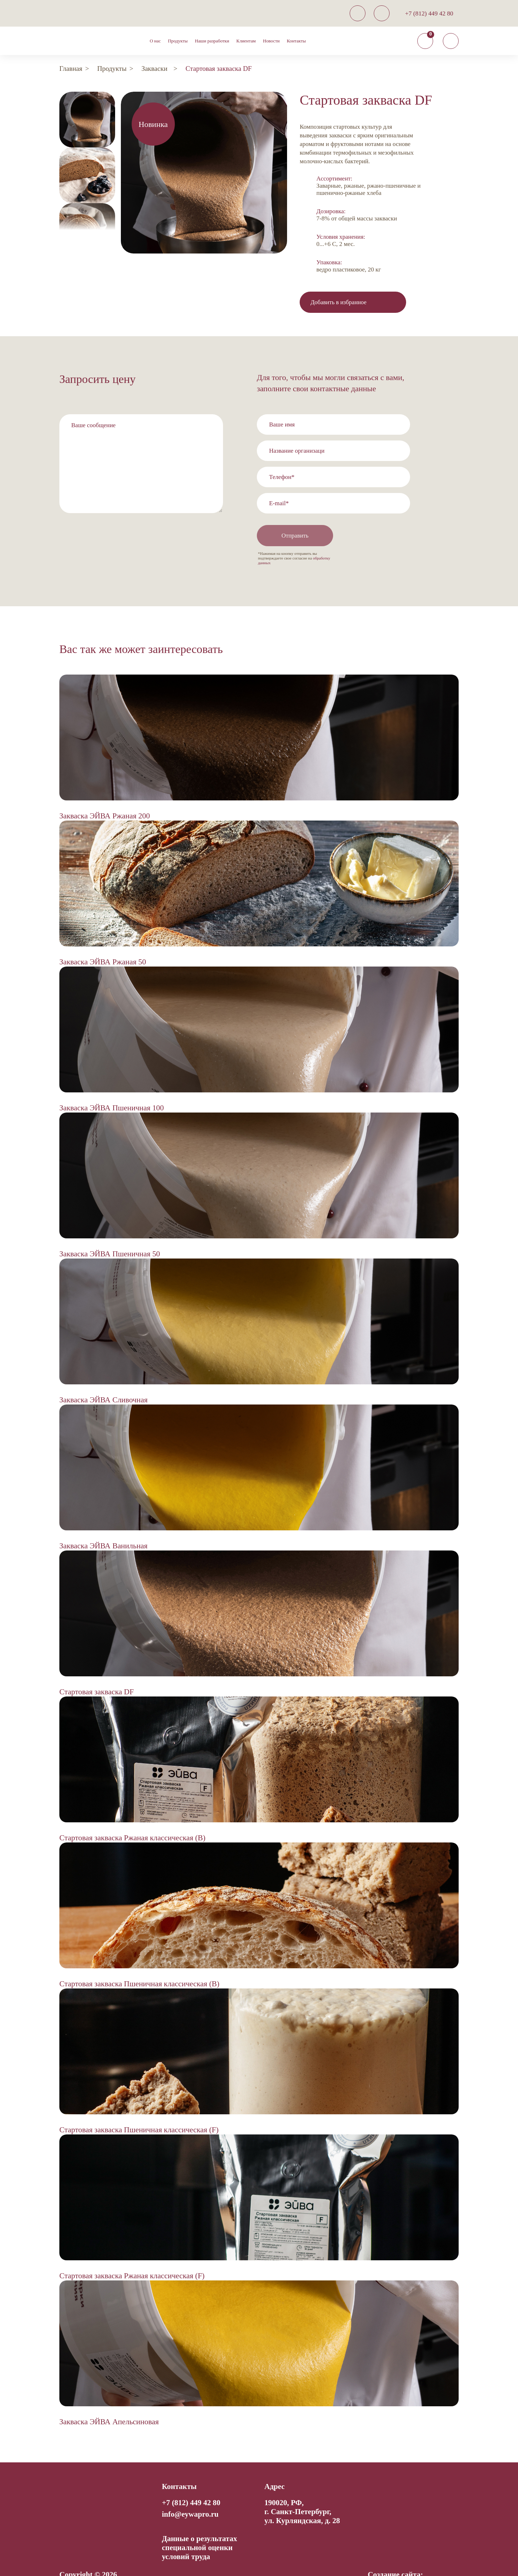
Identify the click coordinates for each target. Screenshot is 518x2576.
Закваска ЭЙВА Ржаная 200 (104, 796)
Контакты (296, 41)
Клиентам (246, 41)
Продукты (178, 41)
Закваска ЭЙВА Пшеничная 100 (111, 1088)
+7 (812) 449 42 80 (429, 13)
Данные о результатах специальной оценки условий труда (199, 2528)
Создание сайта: (395, 2555)
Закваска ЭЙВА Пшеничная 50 (109, 1234)
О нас (155, 41)
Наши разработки (212, 41)
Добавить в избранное (339, 302)
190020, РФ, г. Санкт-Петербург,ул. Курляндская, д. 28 (302, 2492)
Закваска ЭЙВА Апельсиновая (109, 2402)
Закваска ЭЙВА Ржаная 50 (102, 942)
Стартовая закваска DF (96, 1672)
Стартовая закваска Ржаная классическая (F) (132, 2256)
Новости (271, 41)
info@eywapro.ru (190, 2494)
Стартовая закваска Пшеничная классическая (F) (139, 2110)
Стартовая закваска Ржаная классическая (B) (132, 1818)
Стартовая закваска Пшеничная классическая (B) (139, 1964)
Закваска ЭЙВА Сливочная (103, 1380)
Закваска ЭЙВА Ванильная (103, 1526)
